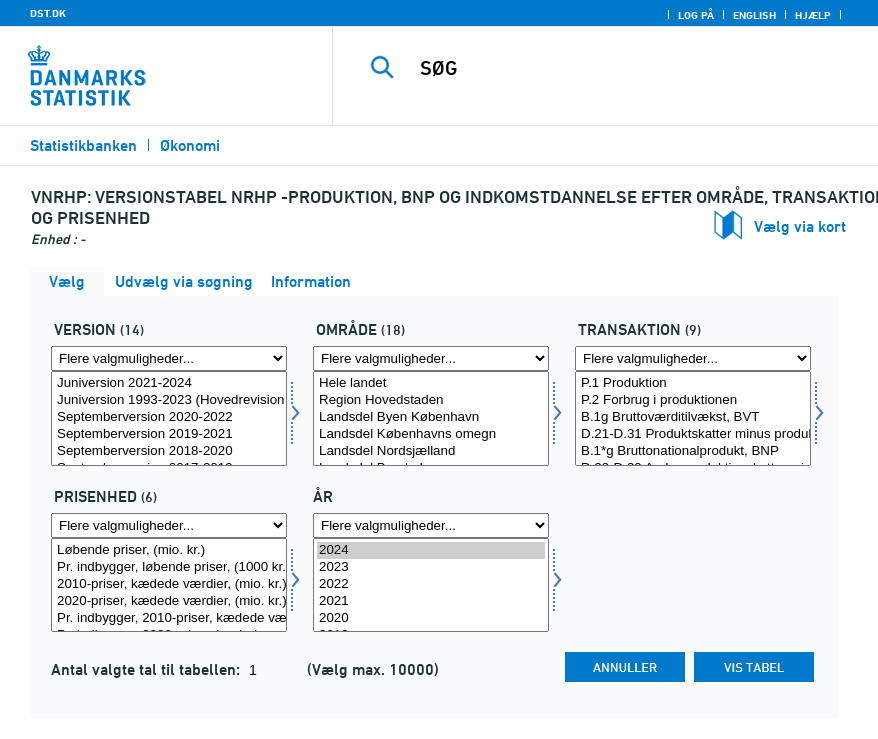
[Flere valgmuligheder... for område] (431, 358)
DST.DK (48, 13)
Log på (696, 15)
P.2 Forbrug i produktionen (693, 400)
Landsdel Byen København (431, 417)
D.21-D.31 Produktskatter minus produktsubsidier (693, 434)
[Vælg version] (169, 418)
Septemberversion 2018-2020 (169, 451)
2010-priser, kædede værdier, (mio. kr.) (169, 584)
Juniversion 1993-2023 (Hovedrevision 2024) (169, 400)
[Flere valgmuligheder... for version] (169, 358)
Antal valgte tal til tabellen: (147, 669)
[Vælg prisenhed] (169, 585)
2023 (431, 567)
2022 (431, 584)
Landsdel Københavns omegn (431, 434)
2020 (431, 618)
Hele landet (431, 383)
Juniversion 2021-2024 (169, 383)
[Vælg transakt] (693, 418)
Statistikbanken (83, 145)
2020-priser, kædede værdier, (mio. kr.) (169, 601)
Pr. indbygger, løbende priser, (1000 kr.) (169, 567)
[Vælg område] (431, 418)
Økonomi (190, 145)
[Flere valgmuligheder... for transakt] (693, 358)
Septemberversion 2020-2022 (169, 417)
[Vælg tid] (431, 585)
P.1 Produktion (693, 383)
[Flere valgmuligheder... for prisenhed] (169, 525)
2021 (431, 601)
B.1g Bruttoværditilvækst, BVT (693, 417)
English (754, 15)
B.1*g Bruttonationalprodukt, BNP (693, 451)
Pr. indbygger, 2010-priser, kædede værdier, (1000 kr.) (169, 618)
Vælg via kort (800, 226)
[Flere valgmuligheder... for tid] (431, 525)
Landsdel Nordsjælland (431, 451)
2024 (431, 550)
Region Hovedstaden (431, 400)
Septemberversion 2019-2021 (169, 434)
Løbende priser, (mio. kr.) (169, 550)
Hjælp (813, 15)
